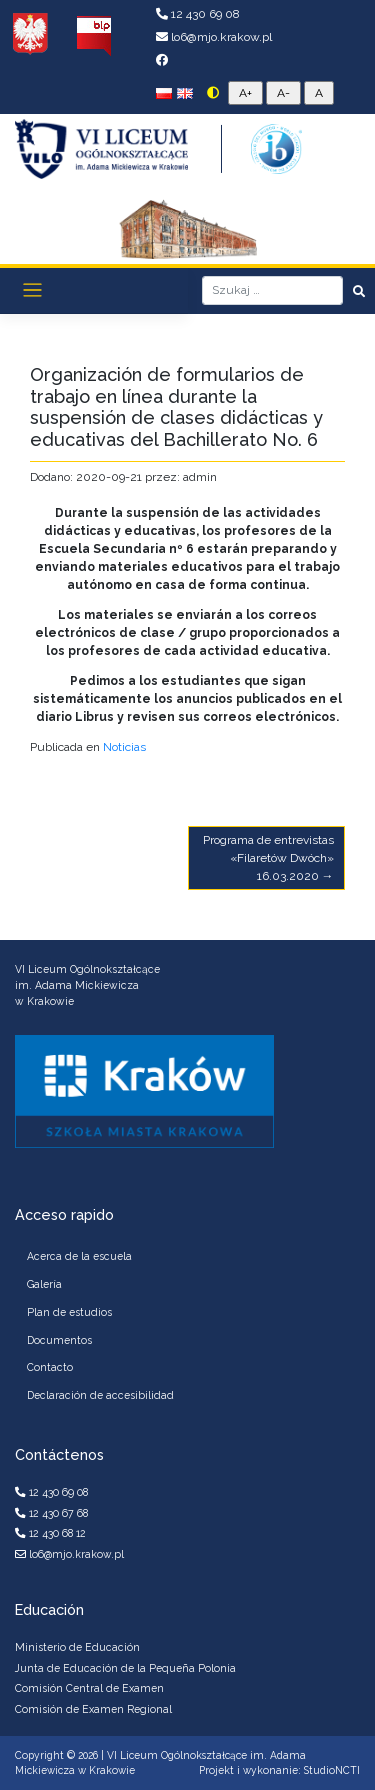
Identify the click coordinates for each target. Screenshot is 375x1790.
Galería (44, 1284)
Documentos (59, 1340)
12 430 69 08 (198, 14)
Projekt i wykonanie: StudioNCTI (279, 1770)
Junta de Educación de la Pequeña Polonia (125, 1668)
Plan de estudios (69, 1312)
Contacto (50, 1367)
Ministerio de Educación (77, 1647)
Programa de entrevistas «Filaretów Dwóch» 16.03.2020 (268, 858)
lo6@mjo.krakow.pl (214, 37)
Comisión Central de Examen (89, 1688)
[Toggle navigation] (32, 290)
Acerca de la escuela (79, 1256)
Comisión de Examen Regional (93, 1709)
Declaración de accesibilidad (100, 1395)
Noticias (124, 747)
